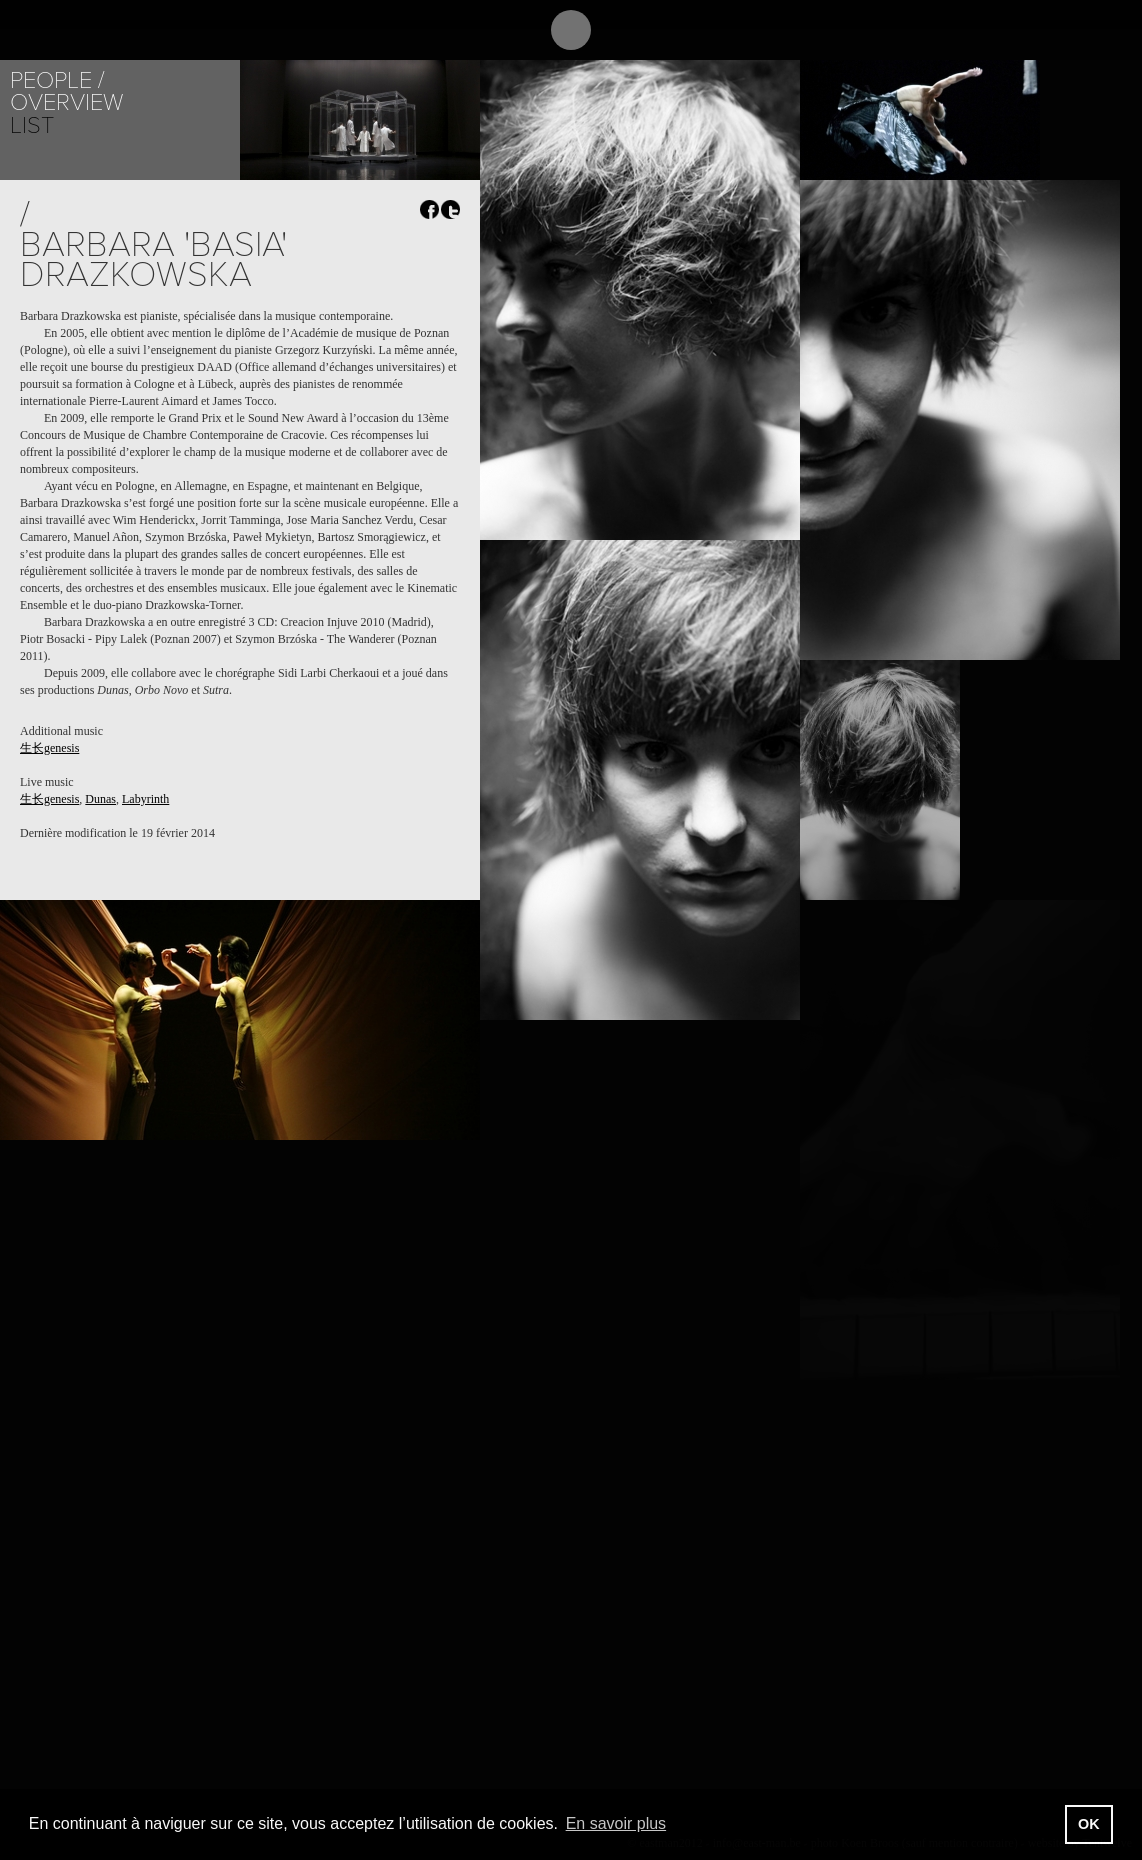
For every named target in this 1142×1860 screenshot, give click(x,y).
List (32, 125)
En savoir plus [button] (616, 1823)
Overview (66, 102)
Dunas (100, 799)
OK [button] (1089, 1824)
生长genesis (49, 748)
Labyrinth (145, 799)
